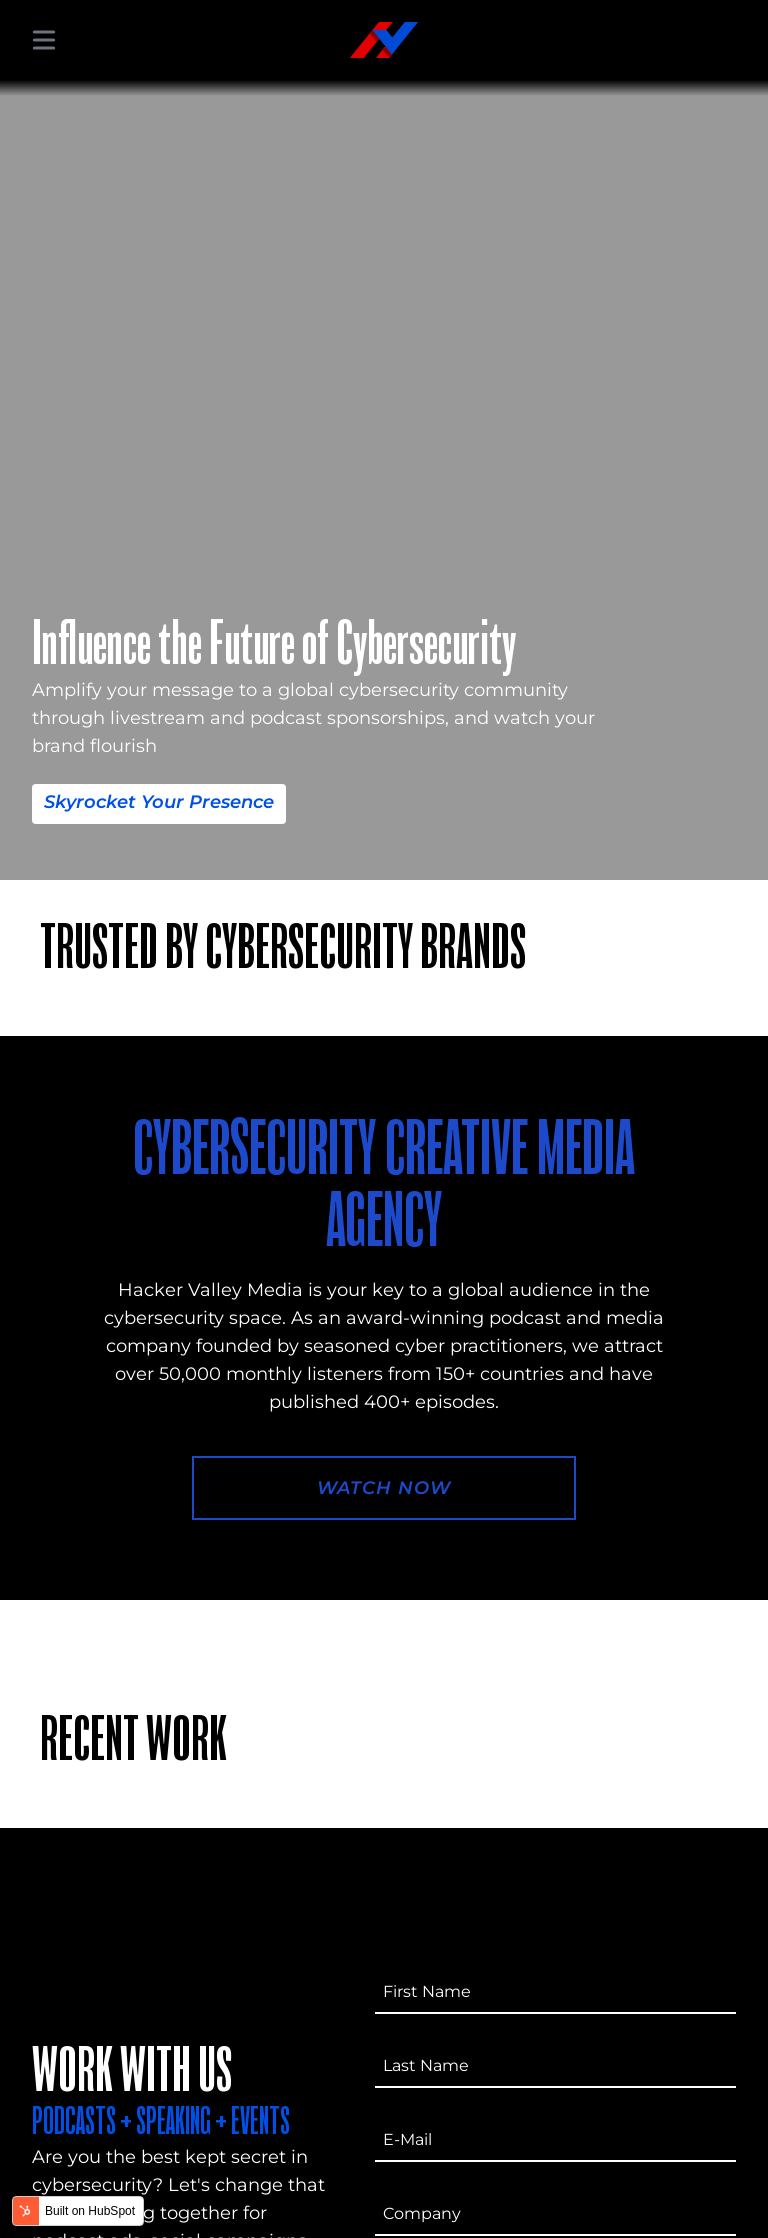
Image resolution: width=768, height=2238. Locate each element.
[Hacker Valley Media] (384, 40)
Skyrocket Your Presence (159, 802)
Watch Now (383, 1488)
